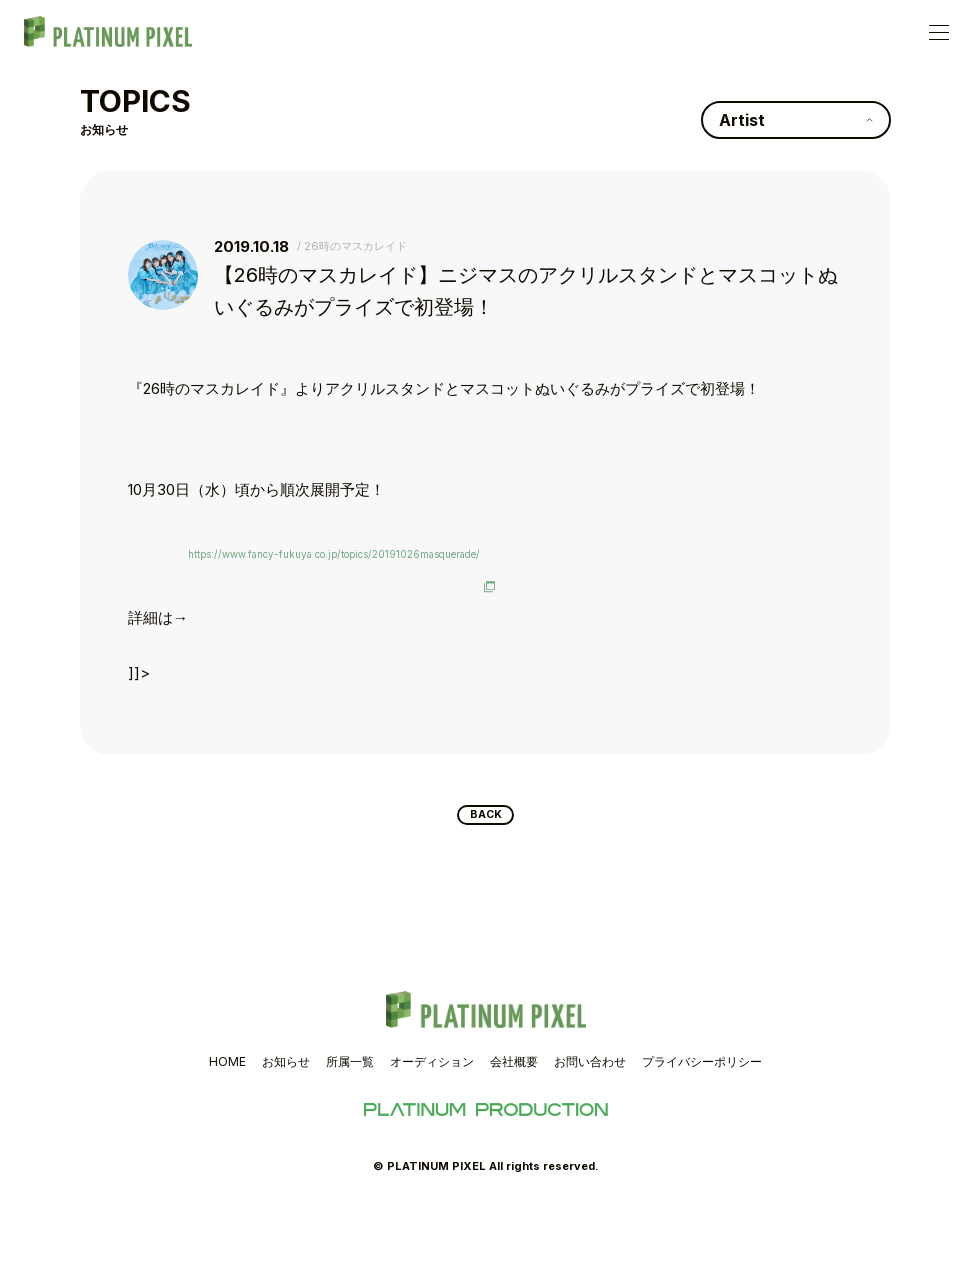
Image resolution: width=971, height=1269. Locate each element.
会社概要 (514, 1122)
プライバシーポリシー (702, 1122)
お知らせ (286, 1122)
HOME (227, 1122)
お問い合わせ (590, 1122)
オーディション (432, 1122)
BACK (485, 872)
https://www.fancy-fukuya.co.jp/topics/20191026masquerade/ (399, 561)
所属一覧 (350, 1122)
